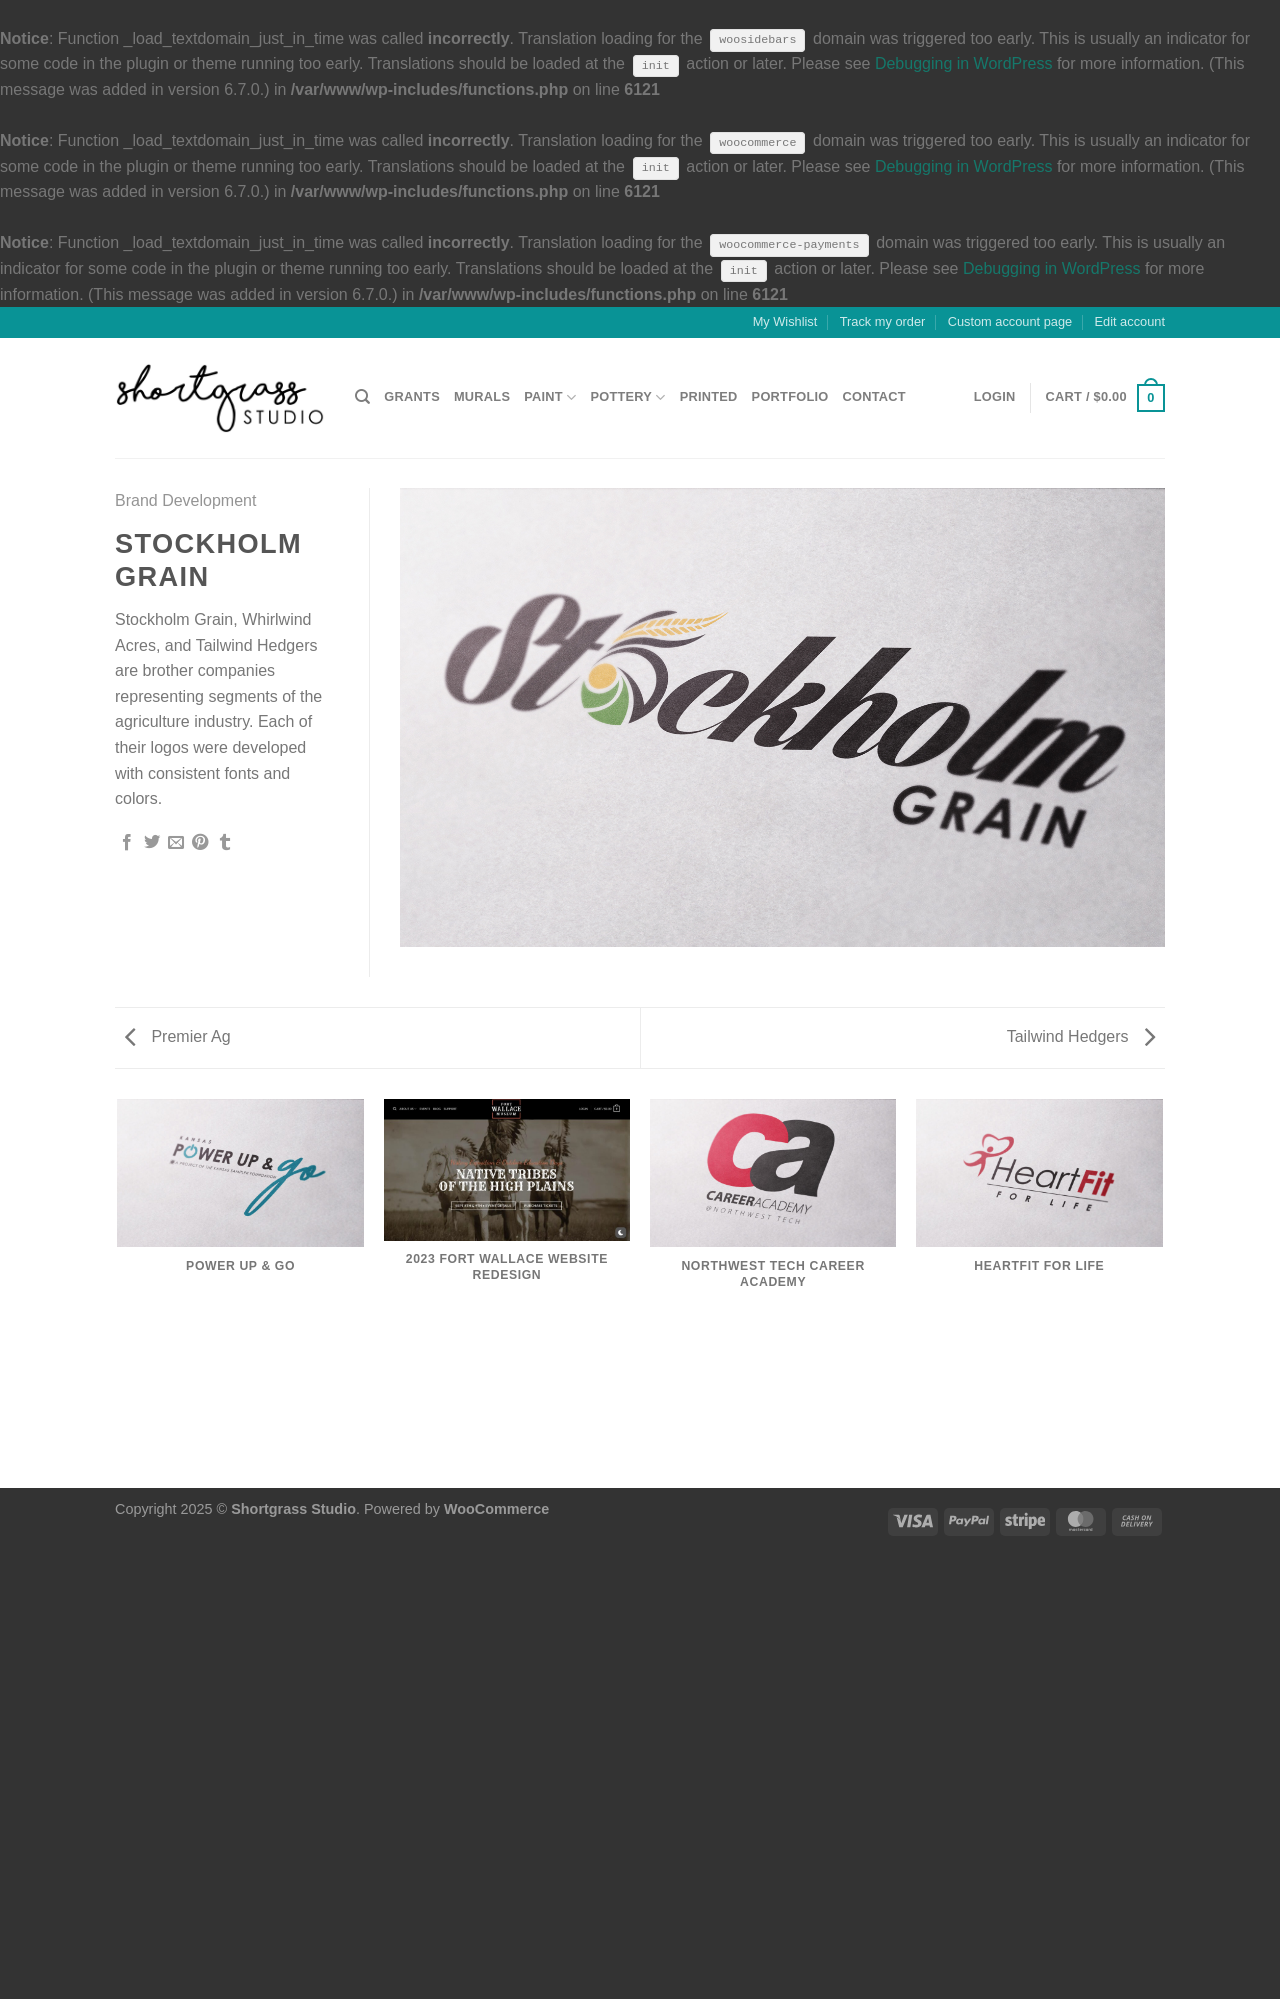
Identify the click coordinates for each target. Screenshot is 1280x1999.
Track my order (883, 321)
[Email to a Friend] (176, 843)
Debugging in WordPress (964, 63)
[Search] (362, 397)
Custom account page (1010, 321)
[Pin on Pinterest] (200, 843)
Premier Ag (178, 1036)
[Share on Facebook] (127, 843)
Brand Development (185, 500)
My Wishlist (785, 321)
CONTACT (874, 396)
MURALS (482, 396)
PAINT (550, 397)
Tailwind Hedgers (1081, 1036)
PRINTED (709, 396)
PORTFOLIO (790, 396)
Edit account (1130, 321)
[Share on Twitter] (152, 843)
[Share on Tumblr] (225, 843)
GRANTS (412, 396)
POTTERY (627, 397)
